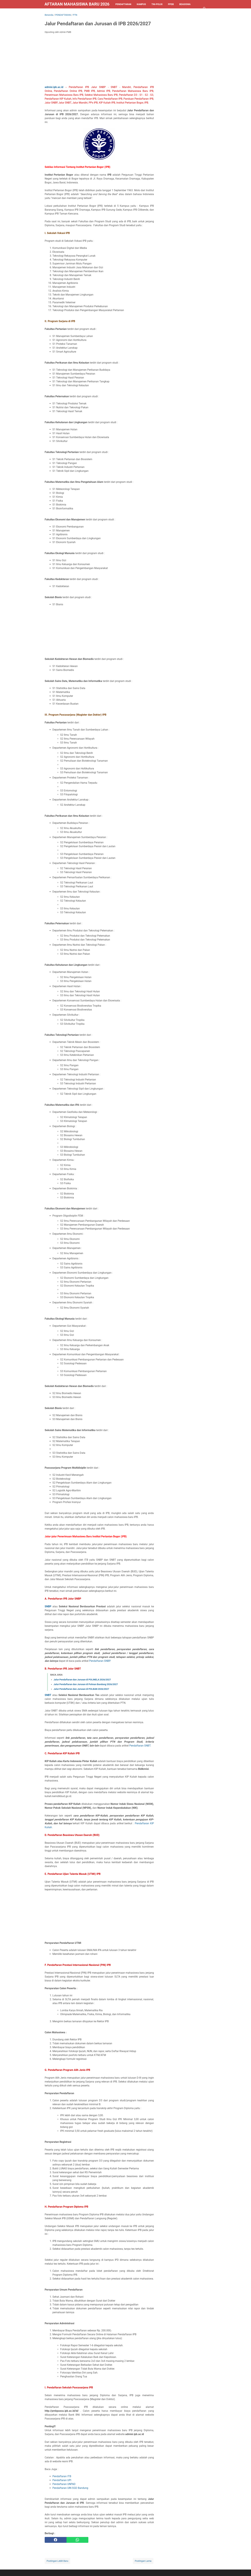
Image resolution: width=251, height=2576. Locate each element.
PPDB (171, 4)
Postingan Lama (143, 2561)
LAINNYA (52, 12)
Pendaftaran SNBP (99, 1660)
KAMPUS (141, 4)
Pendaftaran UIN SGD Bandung (70, 2487)
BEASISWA (184, 4)
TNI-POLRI (156, 4)
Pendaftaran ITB (61, 2476)
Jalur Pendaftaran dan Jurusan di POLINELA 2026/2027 (82, 1679)
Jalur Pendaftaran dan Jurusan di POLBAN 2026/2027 (81, 1689)
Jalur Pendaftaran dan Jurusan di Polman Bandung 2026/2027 (86, 1684)
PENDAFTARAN (123, 4)
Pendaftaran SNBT (140, 1745)
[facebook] (56, 2540)
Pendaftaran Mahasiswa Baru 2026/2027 (77, 4)
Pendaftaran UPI (61, 2480)
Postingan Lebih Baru (57, 2561)
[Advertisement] (99, 60)
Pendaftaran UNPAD (64, 2484)
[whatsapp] (77, 2540)
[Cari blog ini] (204, 8)
